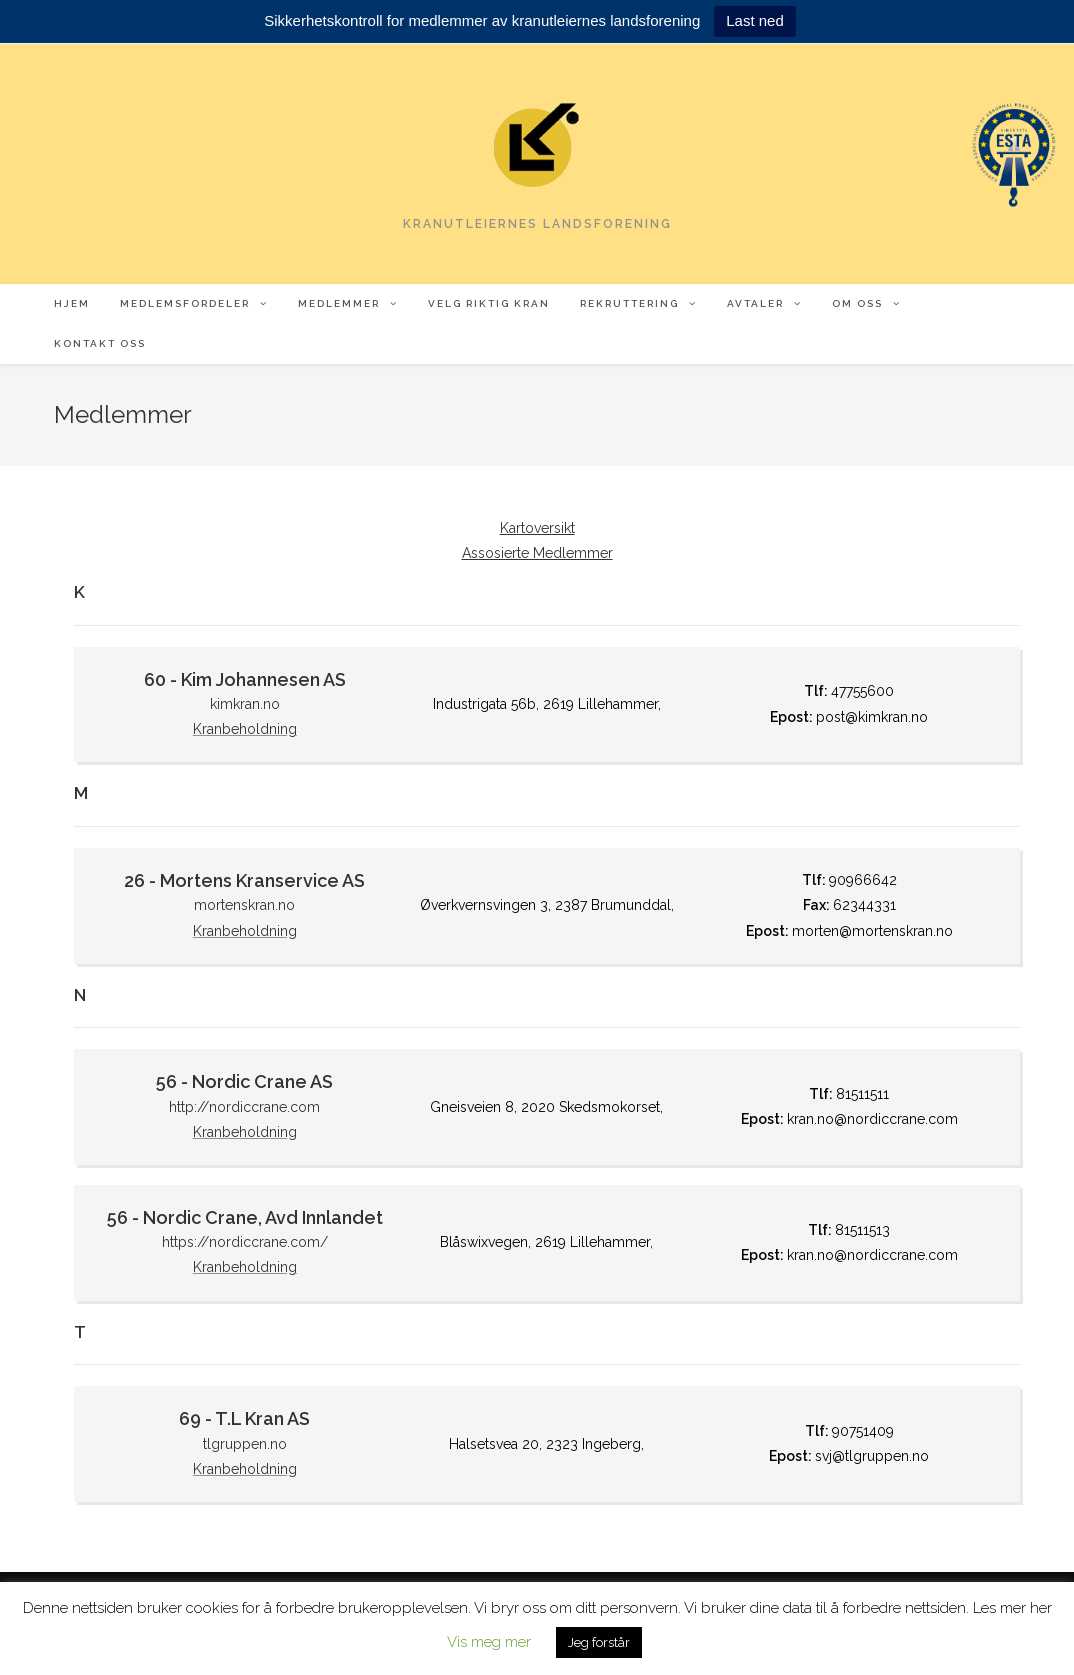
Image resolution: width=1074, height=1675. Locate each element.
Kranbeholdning (245, 729)
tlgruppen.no (245, 1444)
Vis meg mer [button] (489, 1642)
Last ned (755, 20)
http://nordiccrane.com (244, 1107)
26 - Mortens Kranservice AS (244, 880)
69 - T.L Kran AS (244, 1418)
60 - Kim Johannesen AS (245, 679)
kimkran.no (245, 704)
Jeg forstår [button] (599, 1642)
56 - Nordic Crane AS (244, 1081)
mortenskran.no (244, 905)
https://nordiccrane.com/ (245, 1242)
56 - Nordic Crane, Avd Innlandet (245, 1217)
